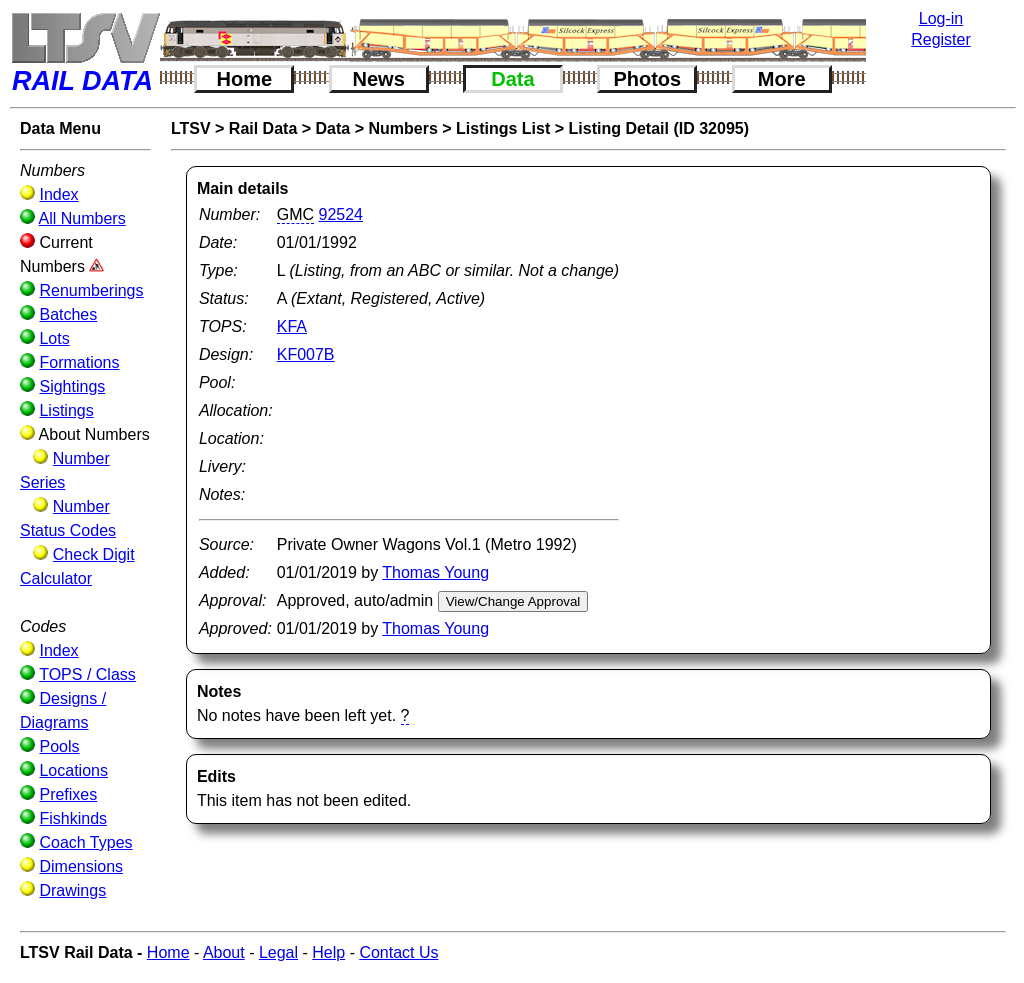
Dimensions (81, 866)
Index (58, 194)
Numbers (402, 128)
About (224, 952)
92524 (341, 214)
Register (941, 39)
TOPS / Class (87, 674)
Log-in (941, 18)
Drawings (72, 890)
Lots (54, 338)
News (379, 79)
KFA (292, 326)
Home (245, 79)
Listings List (503, 128)
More (782, 79)
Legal (278, 952)
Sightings (72, 386)
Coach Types (85, 842)
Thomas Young (435, 572)
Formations (79, 362)
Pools (59, 746)
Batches (68, 314)
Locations (73, 770)
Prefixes (68, 794)
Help (328, 952)
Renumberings (91, 290)
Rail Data (263, 128)
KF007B (306, 354)
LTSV (191, 128)
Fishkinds (73, 818)
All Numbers (82, 218)
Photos (647, 79)
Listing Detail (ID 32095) (659, 128)
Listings (66, 410)
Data (512, 79)
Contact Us (398, 952)
